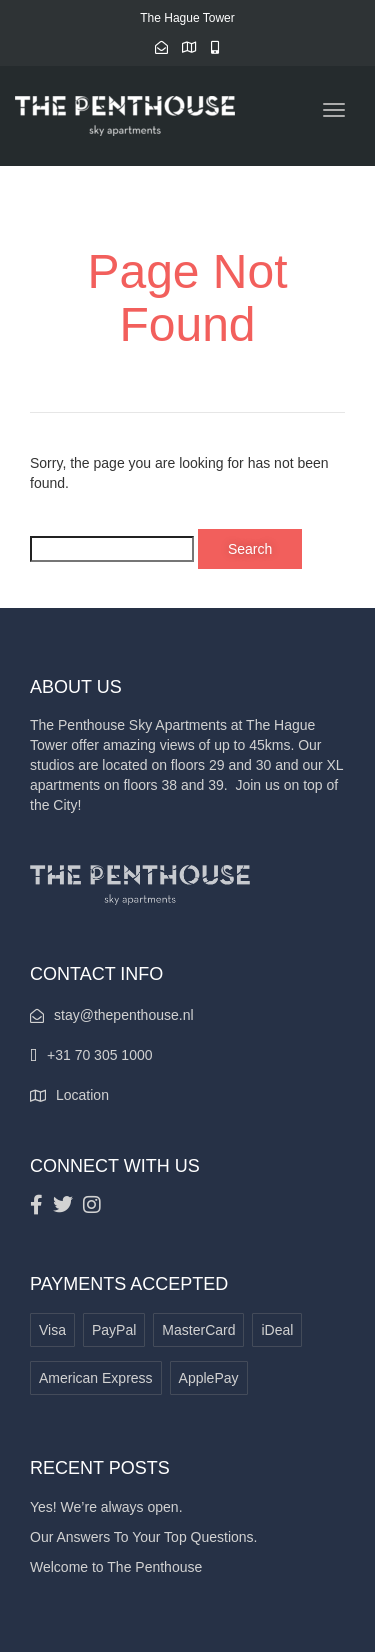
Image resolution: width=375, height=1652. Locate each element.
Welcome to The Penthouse (116, 1567)
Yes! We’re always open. (106, 1507)
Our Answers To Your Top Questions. (144, 1537)
